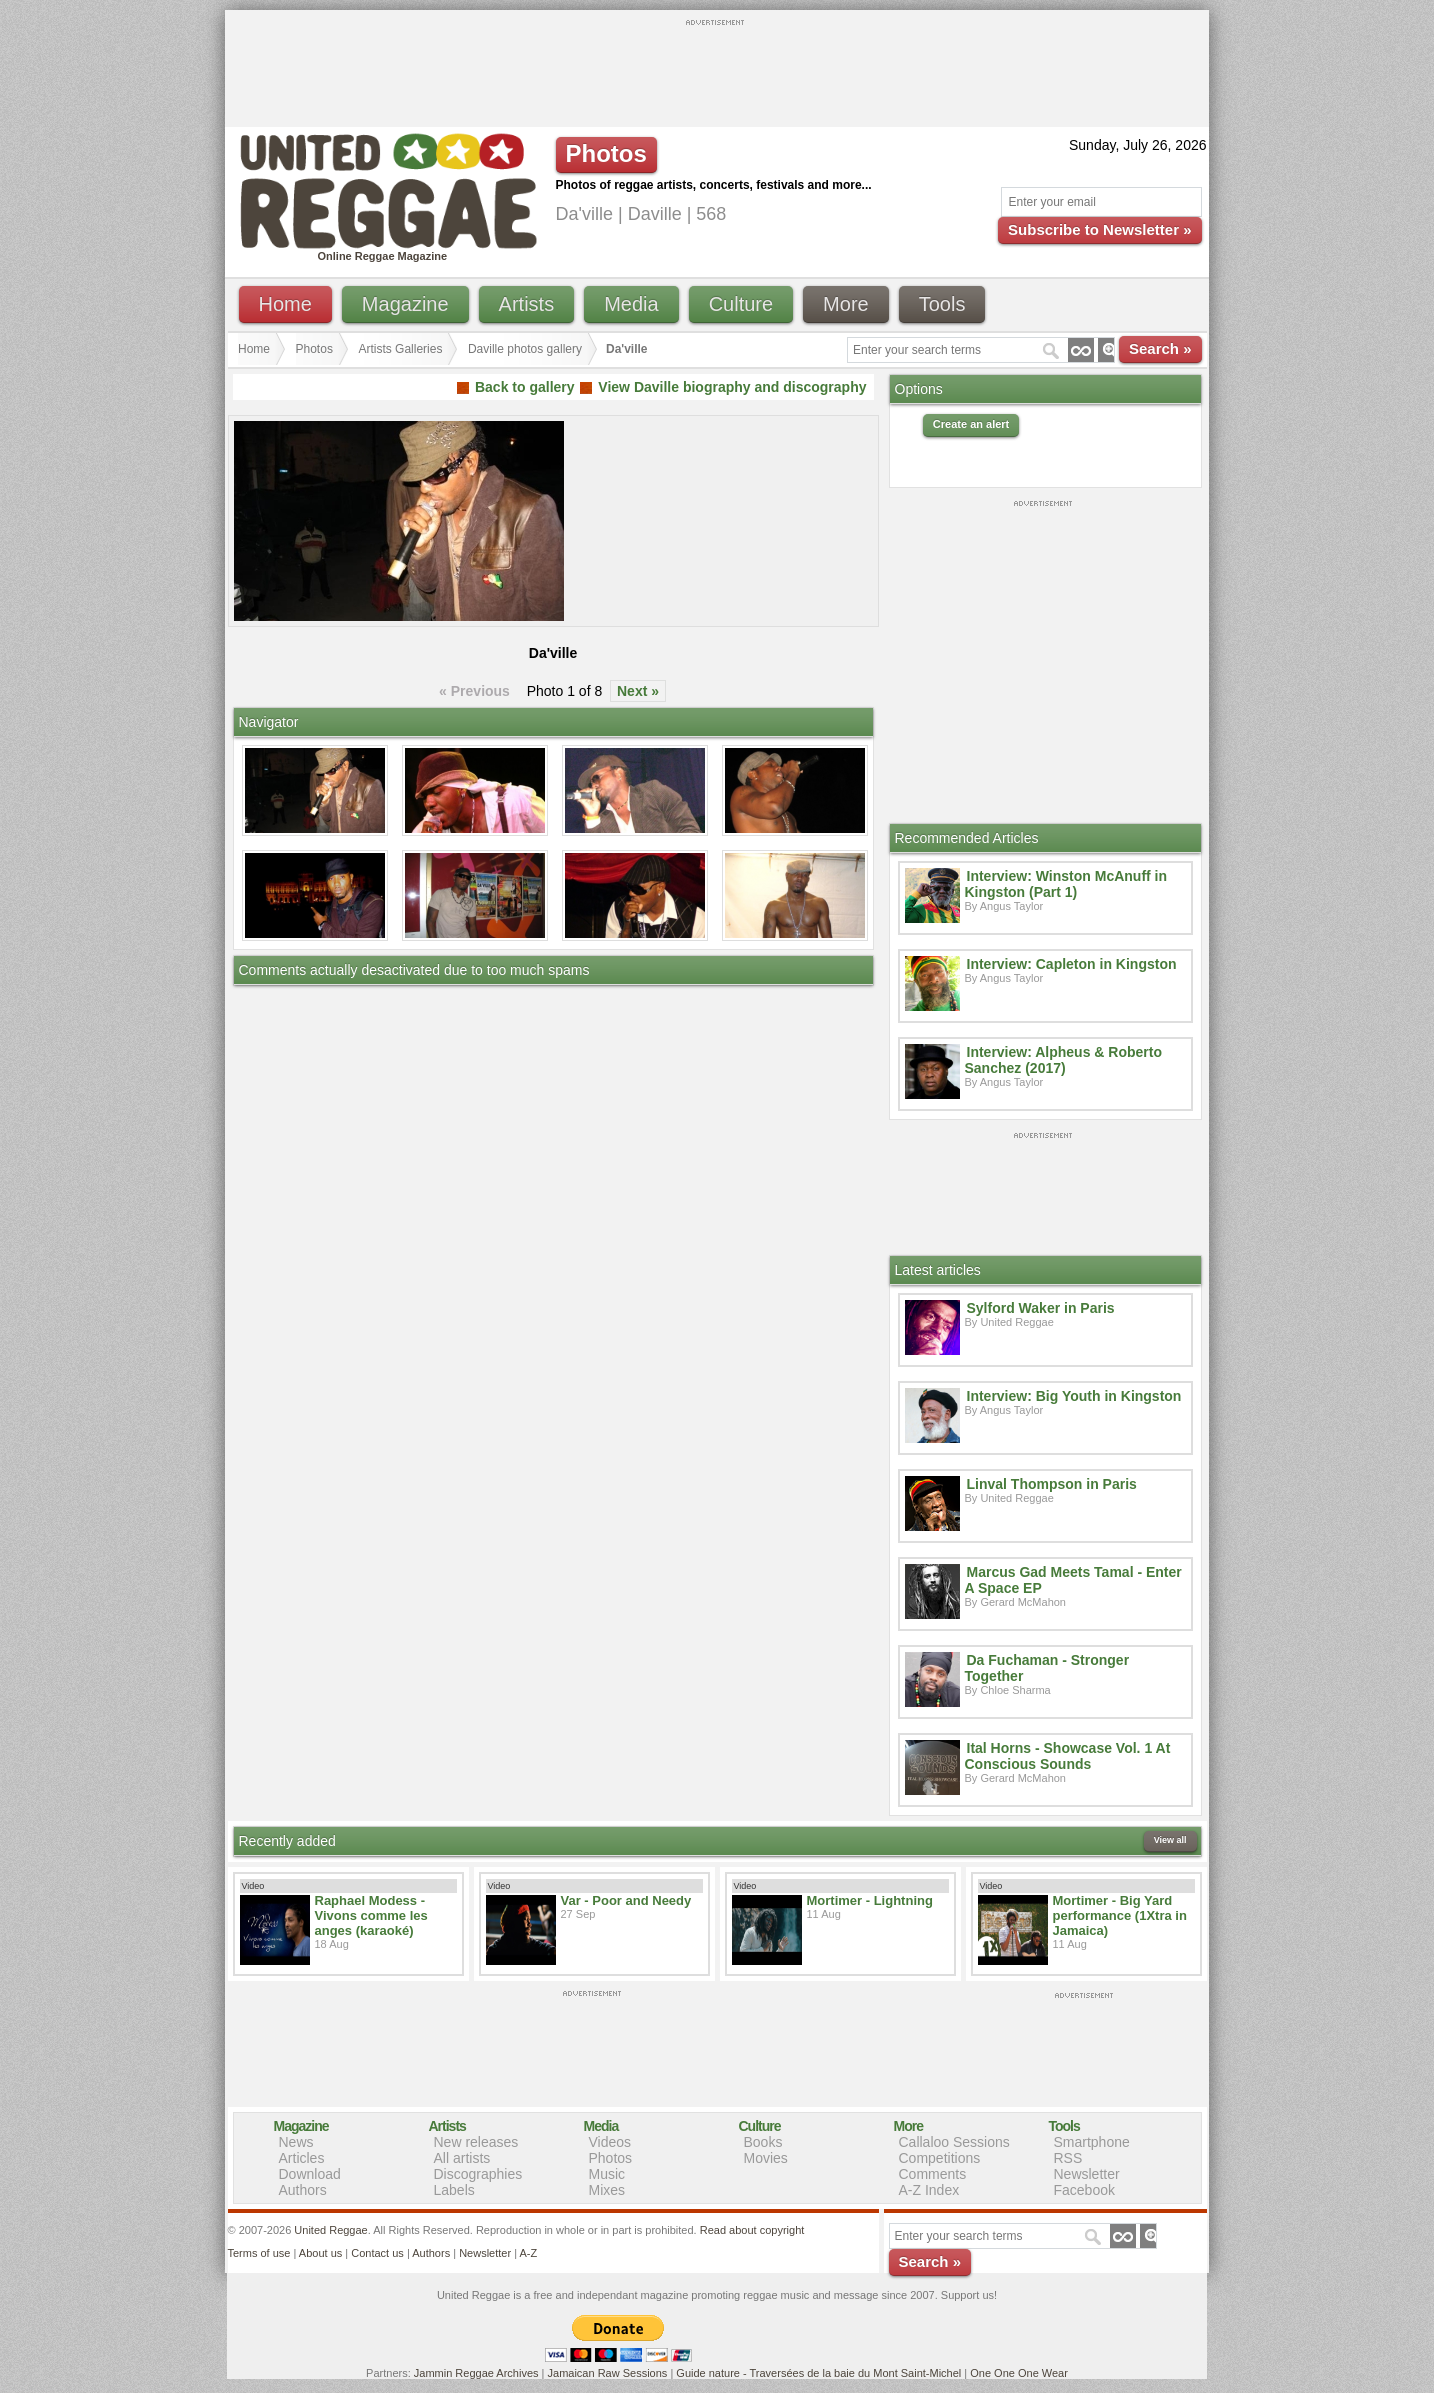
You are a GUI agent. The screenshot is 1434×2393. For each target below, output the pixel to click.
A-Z (528, 2253)
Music (607, 2174)
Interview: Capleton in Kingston (1072, 964)
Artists (527, 304)
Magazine (405, 304)
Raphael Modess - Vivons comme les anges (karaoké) (371, 1915)
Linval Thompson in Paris (1052, 1484)
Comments (933, 2174)
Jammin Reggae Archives (476, 2373)
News (296, 2142)
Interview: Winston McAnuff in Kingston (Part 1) (1066, 884)
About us (320, 2253)
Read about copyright (752, 2230)
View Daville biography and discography (732, 387)
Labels (454, 2190)
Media (631, 304)
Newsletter (1087, 2174)
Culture (741, 304)
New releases (476, 2142)
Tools (942, 304)
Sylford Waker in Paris (1041, 1308)
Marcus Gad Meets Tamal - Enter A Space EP (1073, 1580)
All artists (462, 2158)
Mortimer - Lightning (870, 1900)
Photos (314, 349)
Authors (303, 2190)
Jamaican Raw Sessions (608, 2373)
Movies (766, 2158)
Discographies (478, 2174)
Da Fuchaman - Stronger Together (1047, 1668)
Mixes (607, 2190)
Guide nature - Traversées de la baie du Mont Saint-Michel (818, 2373)
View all (1170, 1840)
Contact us (377, 2253)
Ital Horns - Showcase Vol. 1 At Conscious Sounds (1068, 1756)
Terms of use (259, 2253)
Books (763, 2142)
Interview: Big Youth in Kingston (1074, 1396)
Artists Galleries (400, 349)
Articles (302, 2158)
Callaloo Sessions (954, 2142)
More (846, 304)
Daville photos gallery (525, 349)
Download (310, 2174)
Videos (610, 2142)
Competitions (940, 2158)
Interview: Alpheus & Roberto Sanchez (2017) (1064, 1060)
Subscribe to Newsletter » (1099, 229)
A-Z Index (929, 2190)
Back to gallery (525, 387)
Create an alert (971, 424)
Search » (1160, 348)
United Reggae (330, 2230)
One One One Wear (1019, 2373)
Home (285, 304)
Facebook (1084, 2190)
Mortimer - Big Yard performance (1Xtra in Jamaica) (1120, 1915)
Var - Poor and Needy (626, 1900)
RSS (1068, 2158)
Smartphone (1092, 2142)
